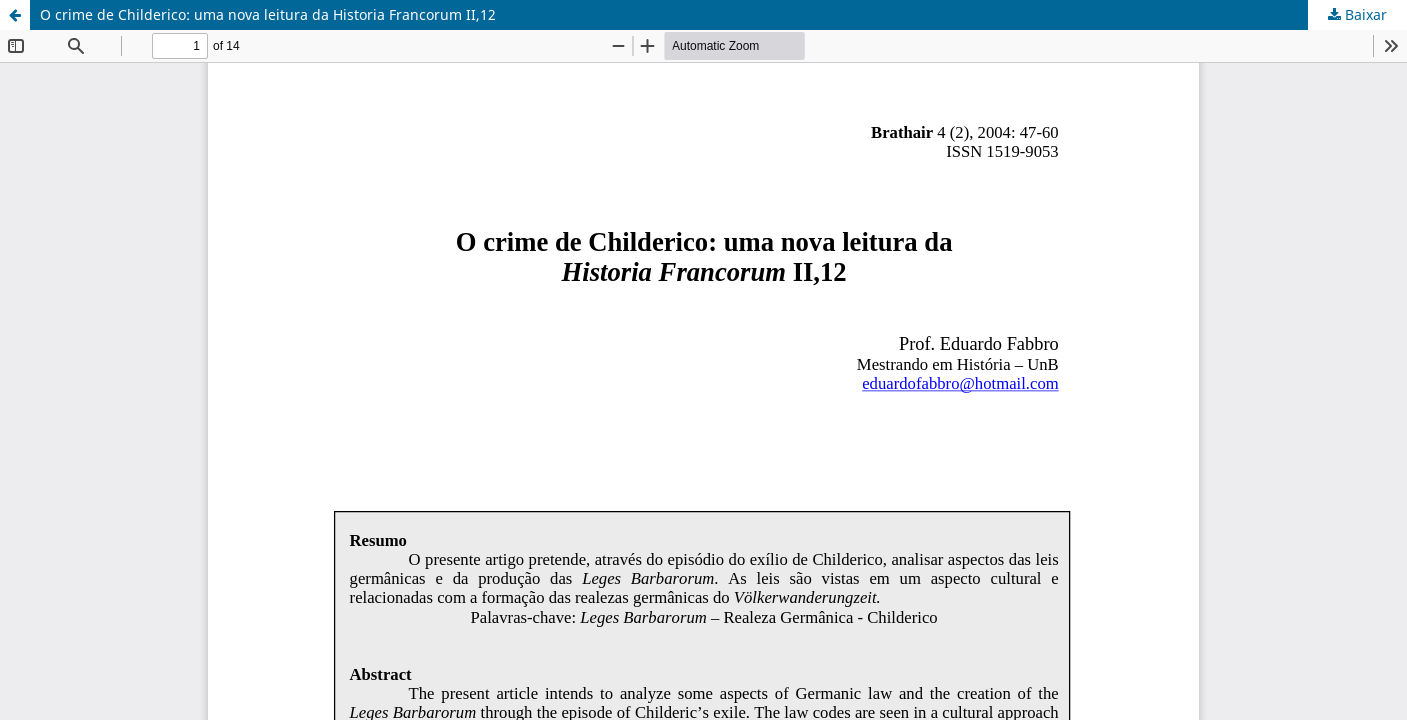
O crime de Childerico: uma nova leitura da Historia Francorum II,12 (268, 14)
